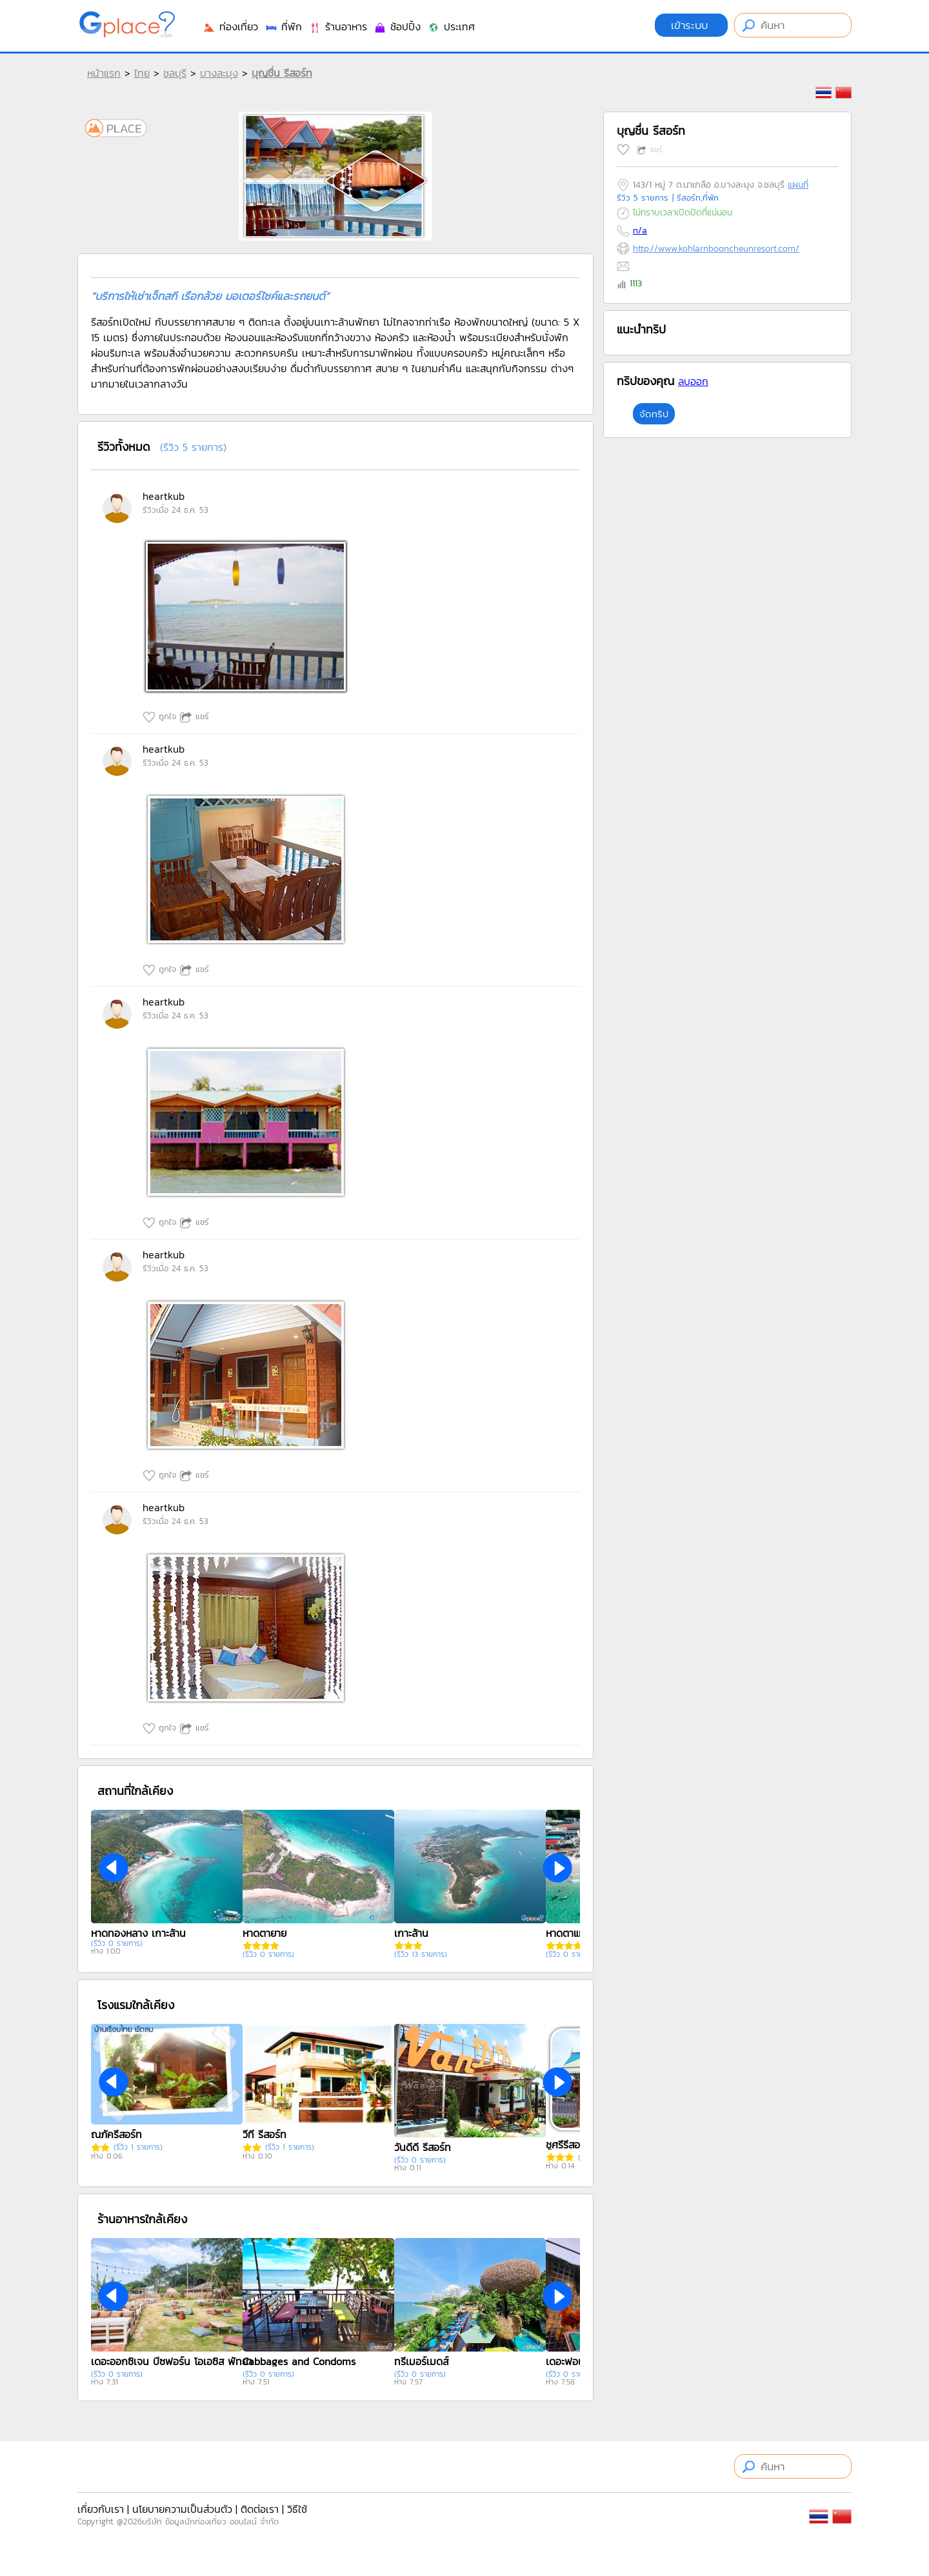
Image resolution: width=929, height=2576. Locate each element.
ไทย (142, 73)
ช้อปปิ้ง (397, 26)
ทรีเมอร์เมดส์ (421, 2361)
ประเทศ (451, 26)
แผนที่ (798, 185)
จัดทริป (653, 413)
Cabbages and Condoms (299, 2361)
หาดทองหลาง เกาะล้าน (138, 1933)
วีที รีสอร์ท (264, 2134)
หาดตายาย (264, 1933)
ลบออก (693, 381)
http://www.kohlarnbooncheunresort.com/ (716, 248)
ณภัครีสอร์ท (116, 2134)
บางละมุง (219, 73)
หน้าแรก (104, 73)
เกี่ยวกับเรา (100, 2509)
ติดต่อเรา (260, 2509)
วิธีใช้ (297, 2509)
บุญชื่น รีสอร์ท (282, 73)
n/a (640, 230)
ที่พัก (283, 26)
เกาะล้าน (411, 1933)
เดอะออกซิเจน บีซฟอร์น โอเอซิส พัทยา (171, 2361)
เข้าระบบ (691, 25)
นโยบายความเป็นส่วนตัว (182, 2509)
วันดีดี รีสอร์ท (422, 2147)
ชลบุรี (174, 73)
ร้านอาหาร (337, 26)
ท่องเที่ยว (230, 26)
